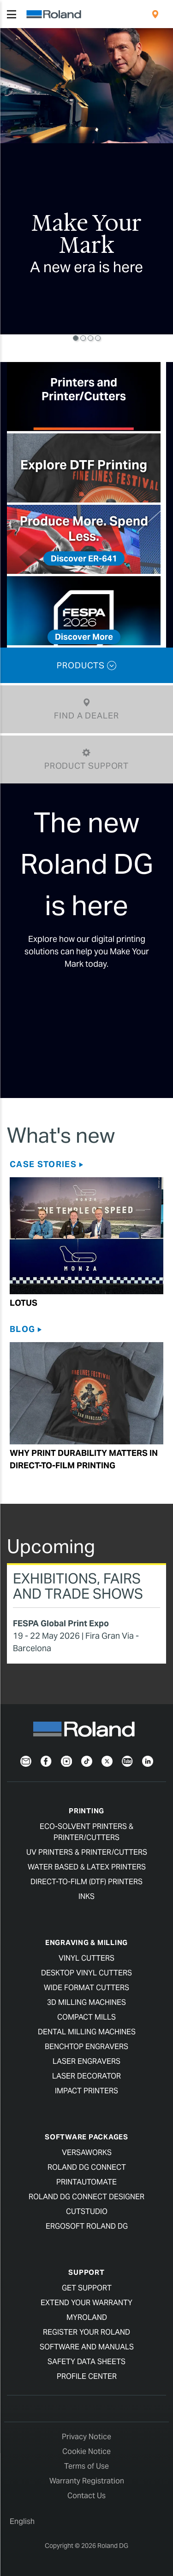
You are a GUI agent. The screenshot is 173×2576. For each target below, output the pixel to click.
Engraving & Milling (86, 1942)
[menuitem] (155, 14)
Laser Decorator (86, 2076)
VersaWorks (87, 2152)
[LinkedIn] (147, 1760)
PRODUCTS (86, 665)
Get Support (87, 2288)
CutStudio (86, 2211)
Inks (86, 1896)
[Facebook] (46, 1760)
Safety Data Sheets (86, 2361)
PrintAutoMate (86, 2182)
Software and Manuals (87, 2347)
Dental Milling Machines (87, 2032)
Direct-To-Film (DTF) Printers (86, 1882)
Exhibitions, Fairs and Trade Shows (78, 1586)
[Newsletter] (25, 1760)
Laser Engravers (86, 2061)
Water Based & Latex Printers (87, 1867)
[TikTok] (86, 1760)
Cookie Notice (86, 2451)
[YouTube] (127, 1760)
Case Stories (43, 1164)
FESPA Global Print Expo (61, 1623)
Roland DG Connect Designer (86, 2197)
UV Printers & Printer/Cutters (86, 1852)
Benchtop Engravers (86, 2046)
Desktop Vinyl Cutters (86, 1973)
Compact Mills (86, 2017)
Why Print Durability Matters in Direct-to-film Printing (84, 1459)
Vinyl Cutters (86, 1958)
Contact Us (86, 2495)
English (22, 2521)
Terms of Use (86, 2466)
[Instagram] (66, 1760)
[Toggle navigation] (11, 14)
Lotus (23, 1302)
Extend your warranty (86, 2302)
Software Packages (86, 2136)
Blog (22, 1329)
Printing (86, 1810)
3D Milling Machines (86, 2002)
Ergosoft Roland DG (87, 2226)
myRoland (86, 2317)
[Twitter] (107, 1760)
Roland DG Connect (87, 2167)
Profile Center (87, 2376)
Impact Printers (86, 2091)
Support (86, 2272)
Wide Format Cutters (86, 1987)
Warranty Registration (86, 2481)
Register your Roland (86, 2332)
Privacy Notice (86, 2437)
